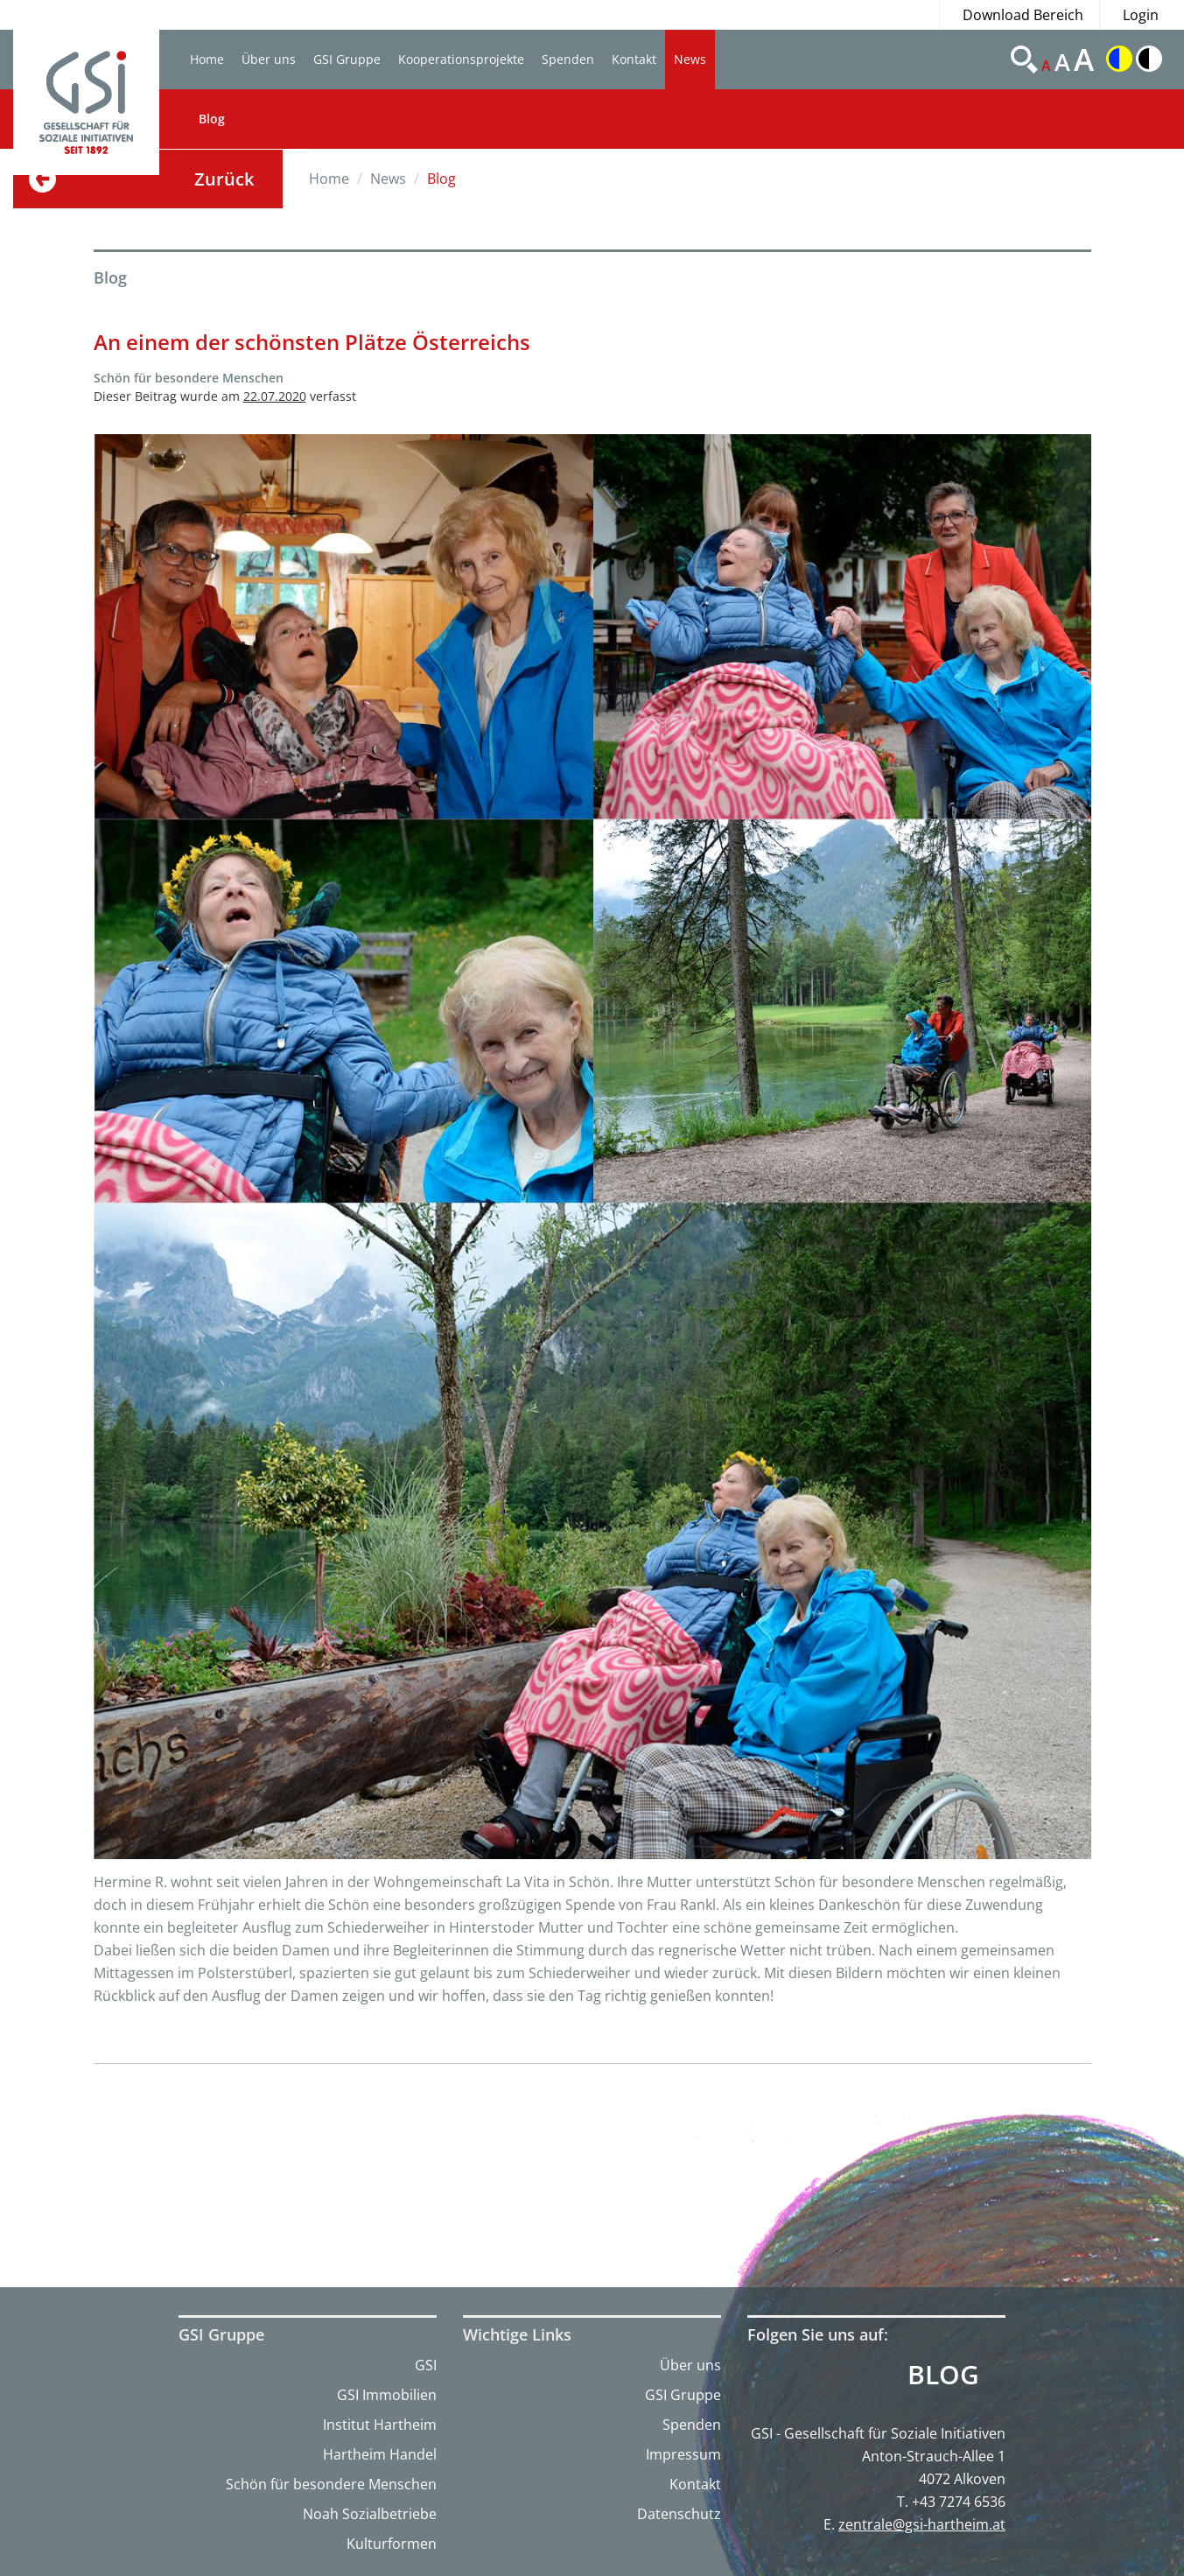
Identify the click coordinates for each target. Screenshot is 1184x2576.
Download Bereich (1023, 15)
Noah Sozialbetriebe (370, 2513)
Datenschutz (679, 2513)
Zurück (224, 179)
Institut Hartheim (380, 2424)
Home (207, 59)
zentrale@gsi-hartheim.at (921, 2524)
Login (1141, 15)
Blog (212, 118)
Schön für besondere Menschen (331, 2484)
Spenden (568, 59)
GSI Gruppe (347, 59)
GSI (426, 2365)
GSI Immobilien (387, 2394)
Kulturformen (392, 2543)
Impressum (683, 2454)
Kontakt (634, 59)
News (690, 59)
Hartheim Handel (380, 2454)
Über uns (269, 59)
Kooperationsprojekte (461, 59)
